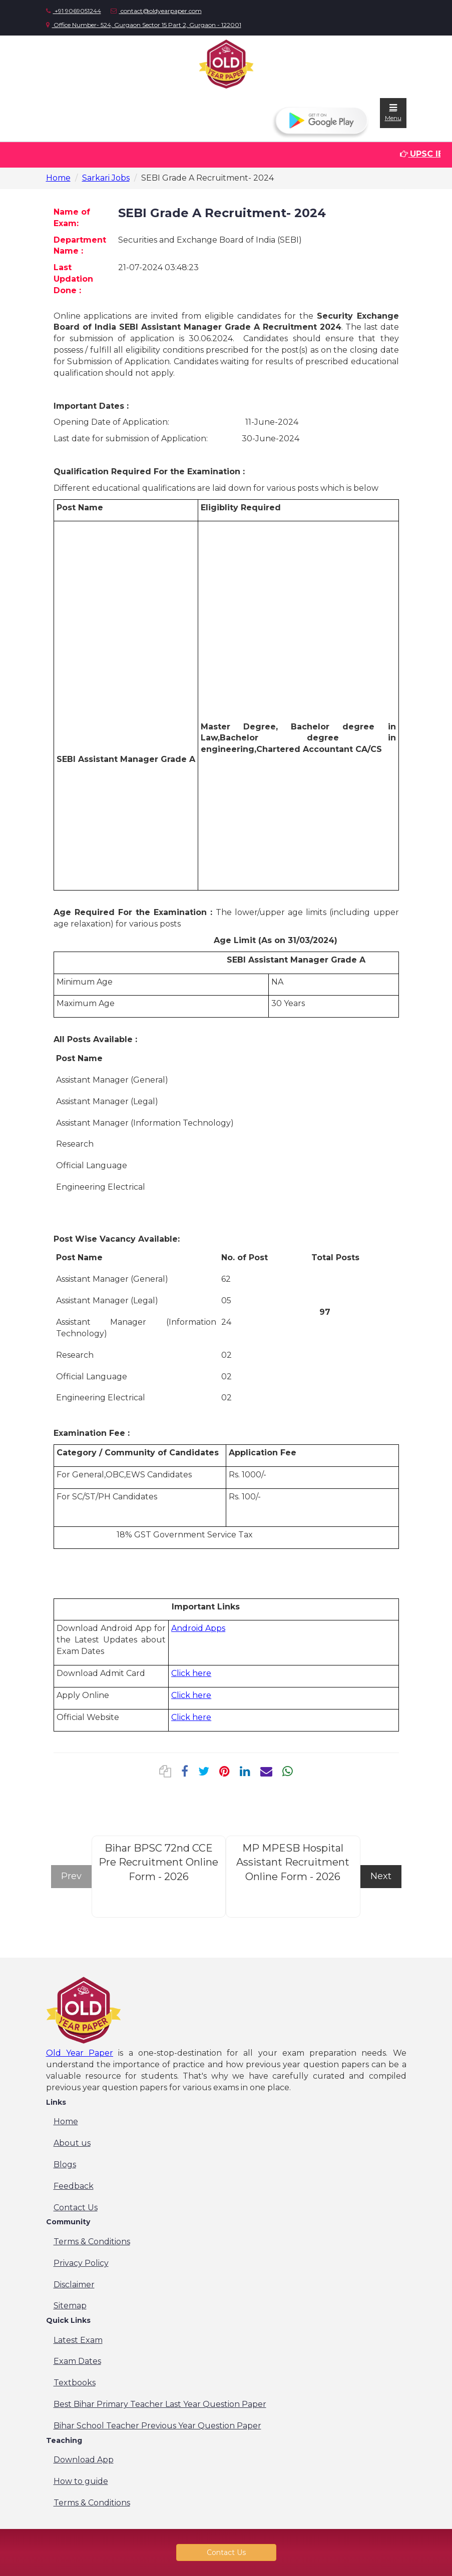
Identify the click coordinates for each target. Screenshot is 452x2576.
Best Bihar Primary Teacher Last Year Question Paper (160, 2404)
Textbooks (75, 2382)
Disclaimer (74, 2284)
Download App (84, 2459)
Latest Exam (78, 2340)
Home (58, 178)
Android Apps (198, 1628)
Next (380, 1876)
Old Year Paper (80, 2053)
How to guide (81, 2481)
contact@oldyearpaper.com (156, 11)
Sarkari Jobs (106, 178)
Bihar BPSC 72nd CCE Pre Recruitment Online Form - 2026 (158, 1862)
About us (72, 2143)
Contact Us (76, 2207)
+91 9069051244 (73, 11)
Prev (71, 1876)
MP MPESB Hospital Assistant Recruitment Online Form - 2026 (292, 1862)
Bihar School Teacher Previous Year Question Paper (157, 2425)
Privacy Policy (81, 2263)
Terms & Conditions (92, 2241)
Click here (191, 1673)
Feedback (74, 2186)
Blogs (65, 2164)
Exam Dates (77, 2361)
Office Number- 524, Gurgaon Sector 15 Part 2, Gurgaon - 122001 (143, 25)
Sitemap (70, 2305)
